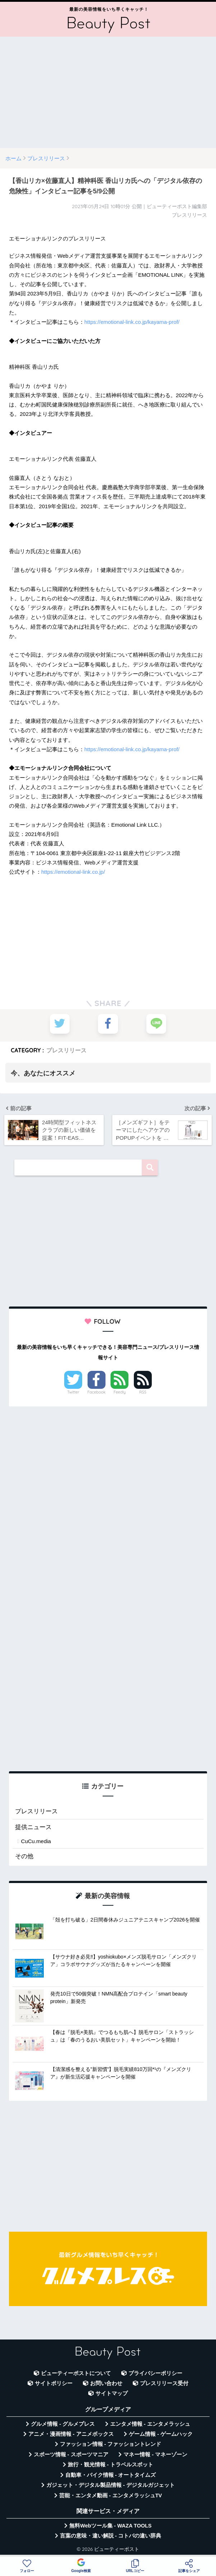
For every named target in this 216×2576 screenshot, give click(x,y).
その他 (24, 1856)
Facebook (96, 1392)
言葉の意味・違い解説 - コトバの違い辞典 (110, 2536)
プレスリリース (66, 1049)
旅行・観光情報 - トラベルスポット (110, 2465)
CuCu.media (36, 1841)
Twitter (73, 1392)
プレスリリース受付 (164, 2383)
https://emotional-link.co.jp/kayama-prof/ (131, 322)
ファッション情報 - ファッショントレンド (110, 2444)
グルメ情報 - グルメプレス (63, 2424)
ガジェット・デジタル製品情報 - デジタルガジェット (110, 2485)
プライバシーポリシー (155, 2373)
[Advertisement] (108, 92)
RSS (142, 1392)
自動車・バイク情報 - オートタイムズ (110, 2475)
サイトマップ (111, 2394)
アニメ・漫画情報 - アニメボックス (71, 2434)
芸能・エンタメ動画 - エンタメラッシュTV (110, 2495)
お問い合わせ (106, 2383)
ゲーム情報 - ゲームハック (161, 2434)
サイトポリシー (53, 2383)
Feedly (120, 1392)
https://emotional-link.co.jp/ (73, 872)
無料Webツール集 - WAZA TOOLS (110, 2526)
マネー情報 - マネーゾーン (155, 2454)
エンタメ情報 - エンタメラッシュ (150, 2424)
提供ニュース (33, 1827)
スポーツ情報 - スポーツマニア (71, 2454)
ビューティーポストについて (76, 2373)
